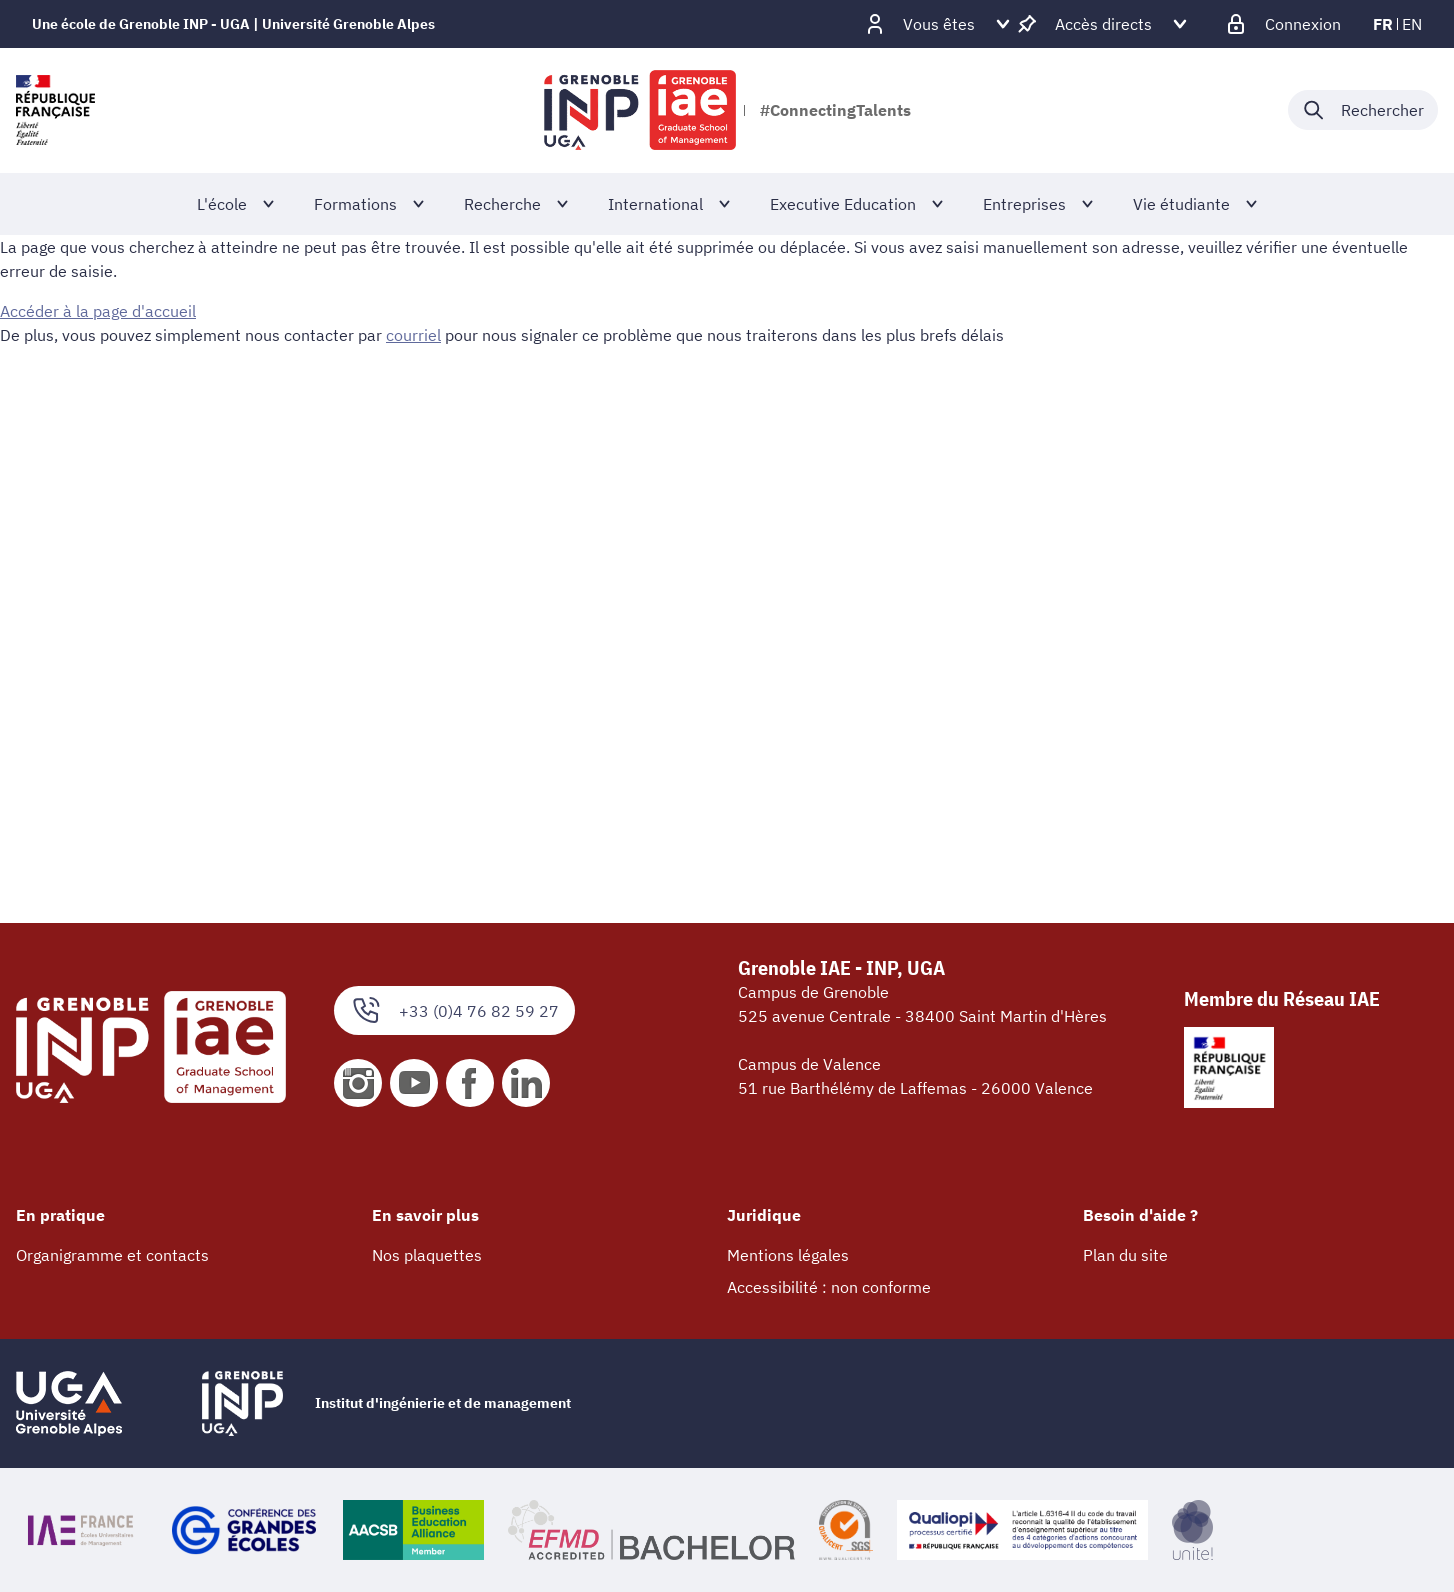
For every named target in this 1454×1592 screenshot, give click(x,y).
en (1412, 24)
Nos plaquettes (427, 1255)
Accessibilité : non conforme (829, 1287)
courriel (413, 335)
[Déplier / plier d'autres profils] (939, 24)
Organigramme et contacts (112, 1255)
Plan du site (1125, 1255)
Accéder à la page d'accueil (98, 311)
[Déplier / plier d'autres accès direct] (1103, 24)
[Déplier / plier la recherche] (1363, 110)
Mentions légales (788, 1255)
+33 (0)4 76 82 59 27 (454, 1010)
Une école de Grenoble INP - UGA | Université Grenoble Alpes (233, 24)
